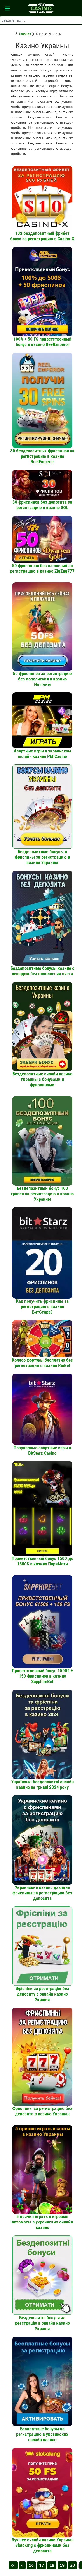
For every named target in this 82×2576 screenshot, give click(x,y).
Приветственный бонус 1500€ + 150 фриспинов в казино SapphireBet (42, 1676)
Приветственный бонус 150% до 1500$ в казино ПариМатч (42, 1561)
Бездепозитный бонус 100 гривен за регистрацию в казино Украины (42, 1193)
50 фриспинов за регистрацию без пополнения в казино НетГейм (42, 679)
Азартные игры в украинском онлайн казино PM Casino (42, 753)
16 (31, 2565)
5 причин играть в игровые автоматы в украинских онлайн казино (42, 2222)
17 (41, 2565)
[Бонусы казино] (41, 8)
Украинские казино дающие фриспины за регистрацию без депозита (42, 1893)
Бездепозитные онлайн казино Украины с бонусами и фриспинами (42, 1079)
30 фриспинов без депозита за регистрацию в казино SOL (42, 504)
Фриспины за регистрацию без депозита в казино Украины (42, 2111)
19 (62, 2565)
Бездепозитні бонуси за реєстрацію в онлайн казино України (42, 2323)
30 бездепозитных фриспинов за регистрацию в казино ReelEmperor (42, 456)
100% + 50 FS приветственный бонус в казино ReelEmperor (42, 341)
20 (72, 2565)
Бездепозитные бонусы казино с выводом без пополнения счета (42, 970)
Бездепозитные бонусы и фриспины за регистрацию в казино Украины (42, 857)
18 (51, 2565)
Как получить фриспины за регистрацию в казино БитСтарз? (42, 1306)
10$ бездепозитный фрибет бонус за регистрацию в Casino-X (42, 236)
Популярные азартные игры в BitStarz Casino (42, 1450)
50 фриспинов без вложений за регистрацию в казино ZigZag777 (42, 568)
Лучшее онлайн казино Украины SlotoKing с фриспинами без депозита (42, 2545)
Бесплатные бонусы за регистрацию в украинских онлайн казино (42, 2434)
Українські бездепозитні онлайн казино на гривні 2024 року (42, 1784)
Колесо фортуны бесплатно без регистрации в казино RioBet (42, 1362)
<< (13, 2565)
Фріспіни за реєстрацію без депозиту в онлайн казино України (42, 1994)
